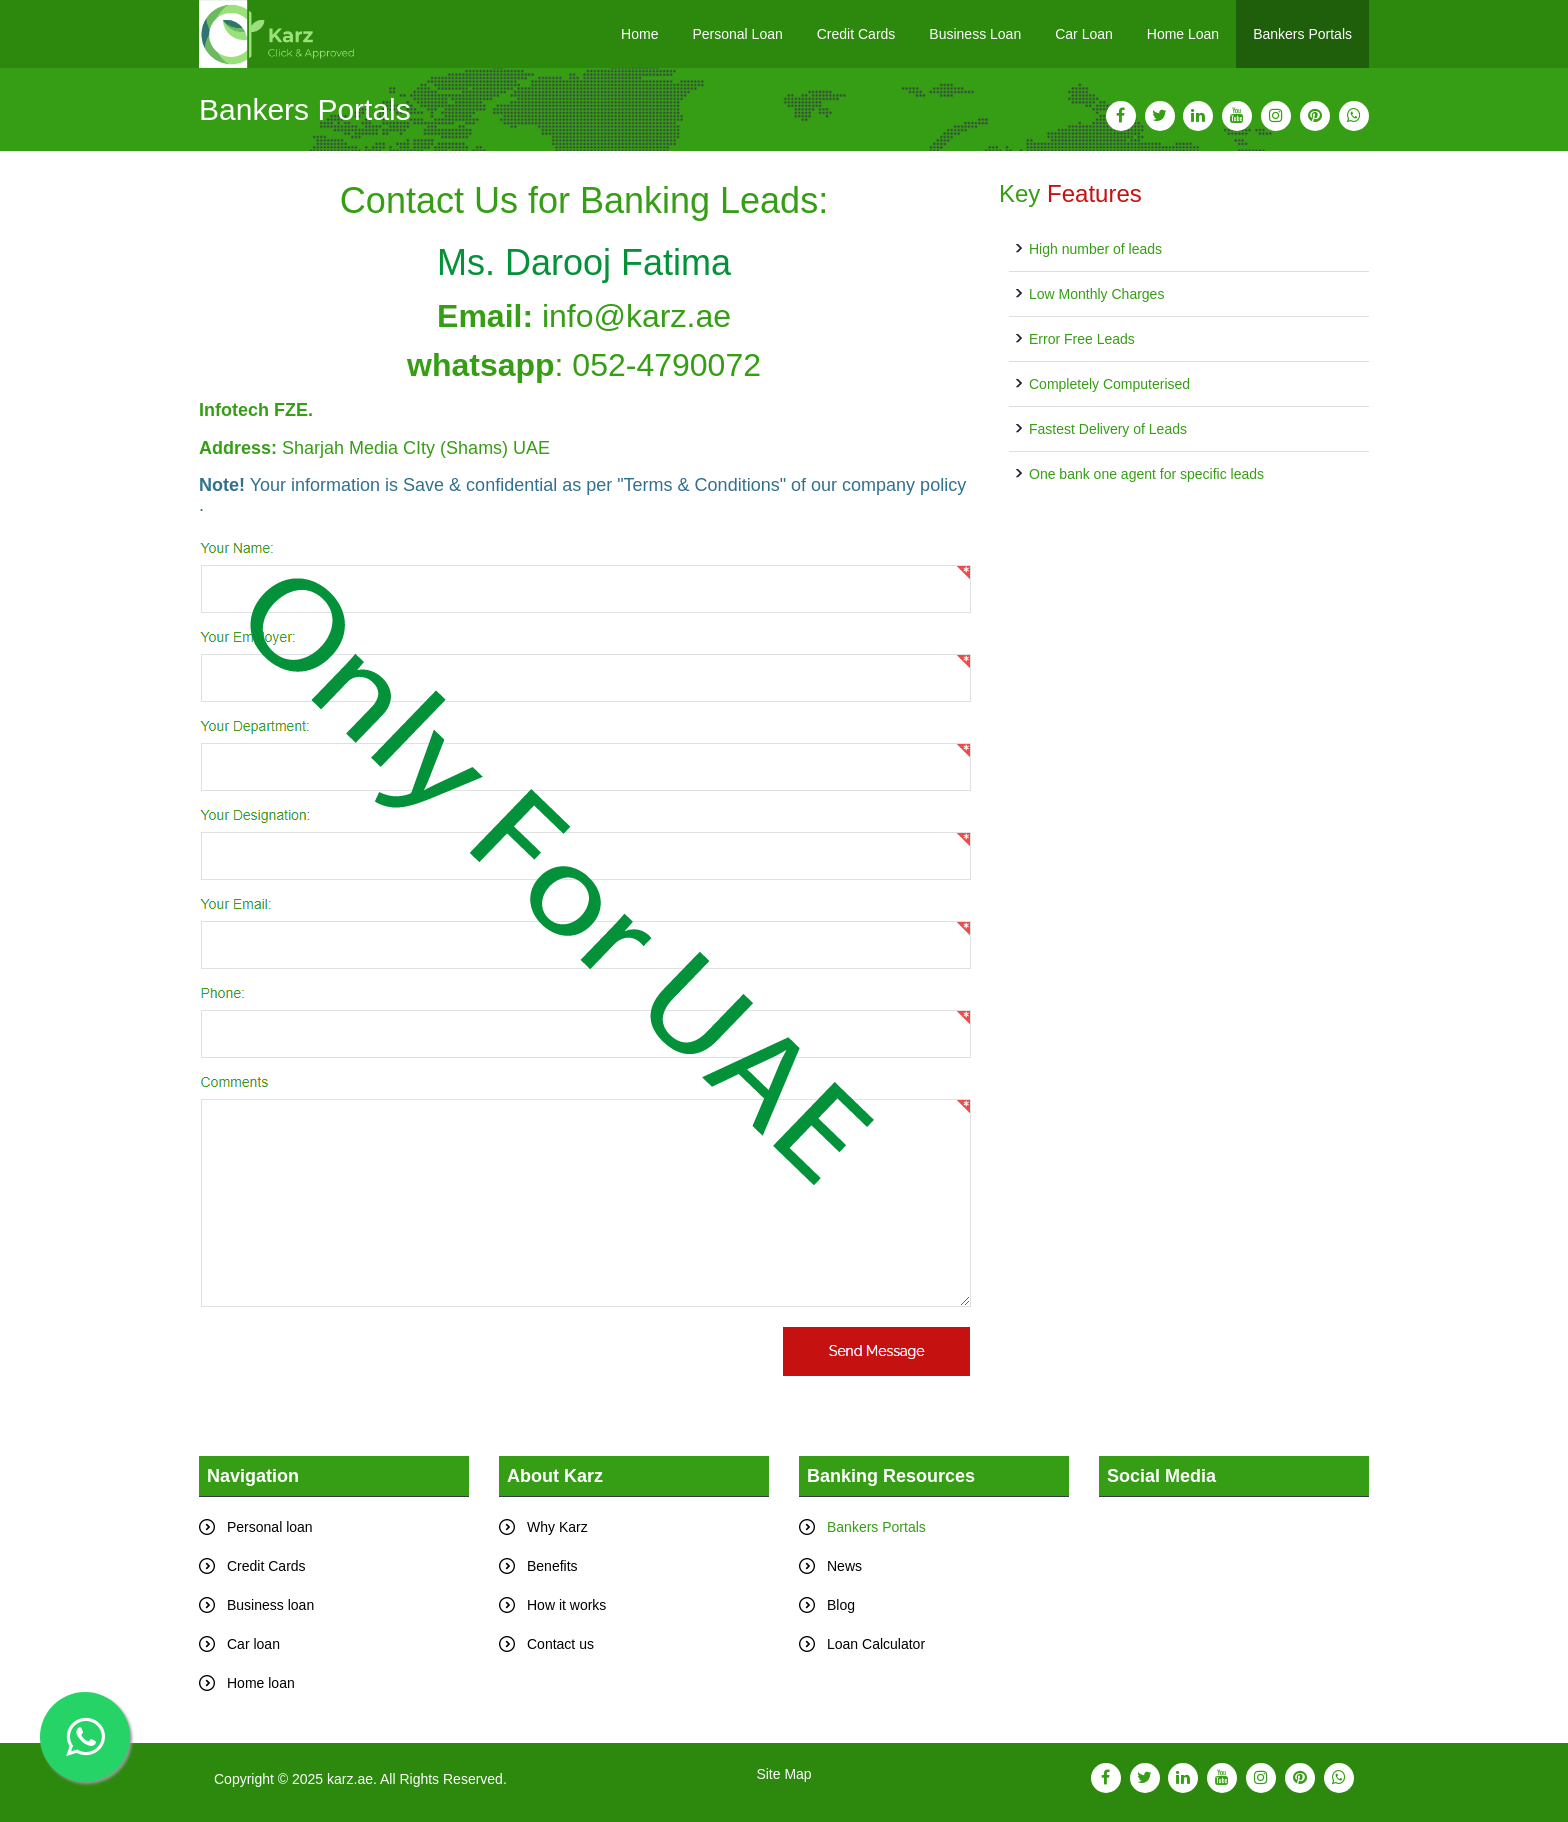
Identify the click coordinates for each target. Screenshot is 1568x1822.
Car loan (253, 1644)
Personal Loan (737, 34)
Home (639, 34)
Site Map (783, 1774)
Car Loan (1084, 34)
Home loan (261, 1683)
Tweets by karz (1145, 1508)
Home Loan (1183, 34)
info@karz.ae (636, 316)
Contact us (560, 1644)
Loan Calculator (876, 1644)
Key (1070, 193)
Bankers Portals (1302, 34)
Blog (841, 1605)
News (844, 1566)
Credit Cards (856, 34)
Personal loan (270, 1527)
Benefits (552, 1566)
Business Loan (975, 34)
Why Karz (557, 1527)
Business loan (270, 1605)
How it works (566, 1605)
